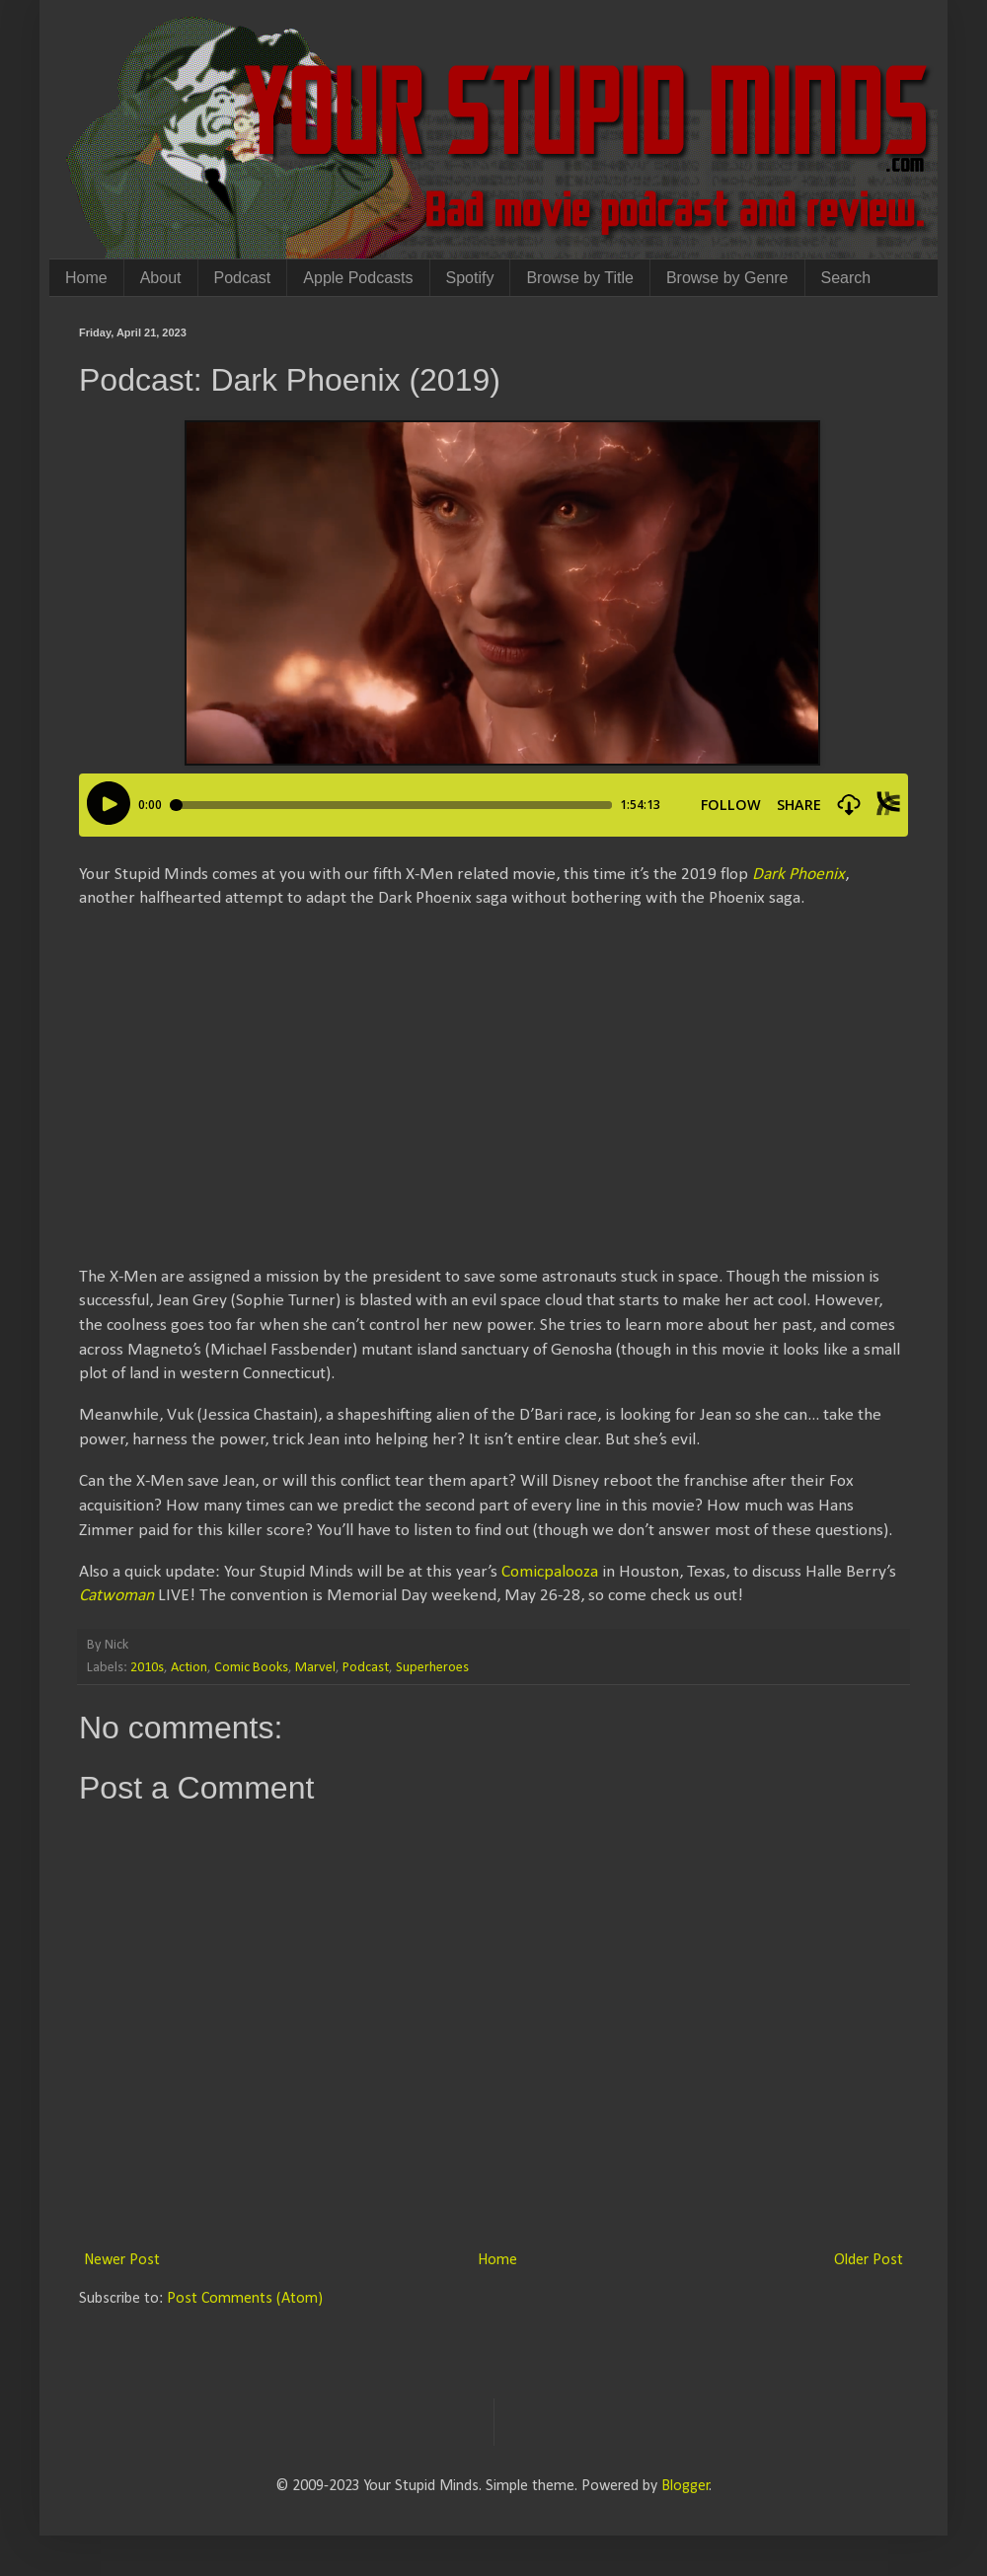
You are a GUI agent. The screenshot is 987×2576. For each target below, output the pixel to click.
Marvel (315, 1667)
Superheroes (432, 1667)
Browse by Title (579, 277)
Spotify (470, 277)
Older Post (868, 2260)
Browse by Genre (727, 277)
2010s (147, 1667)
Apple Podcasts (358, 277)
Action (189, 1667)
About (161, 277)
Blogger (685, 2486)
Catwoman (116, 1595)
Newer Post (122, 2260)
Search (846, 277)
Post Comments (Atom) (245, 2299)
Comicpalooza (549, 1572)
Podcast (242, 277)
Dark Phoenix (798, 874)
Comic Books (251, 1667)
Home (86, 277)
